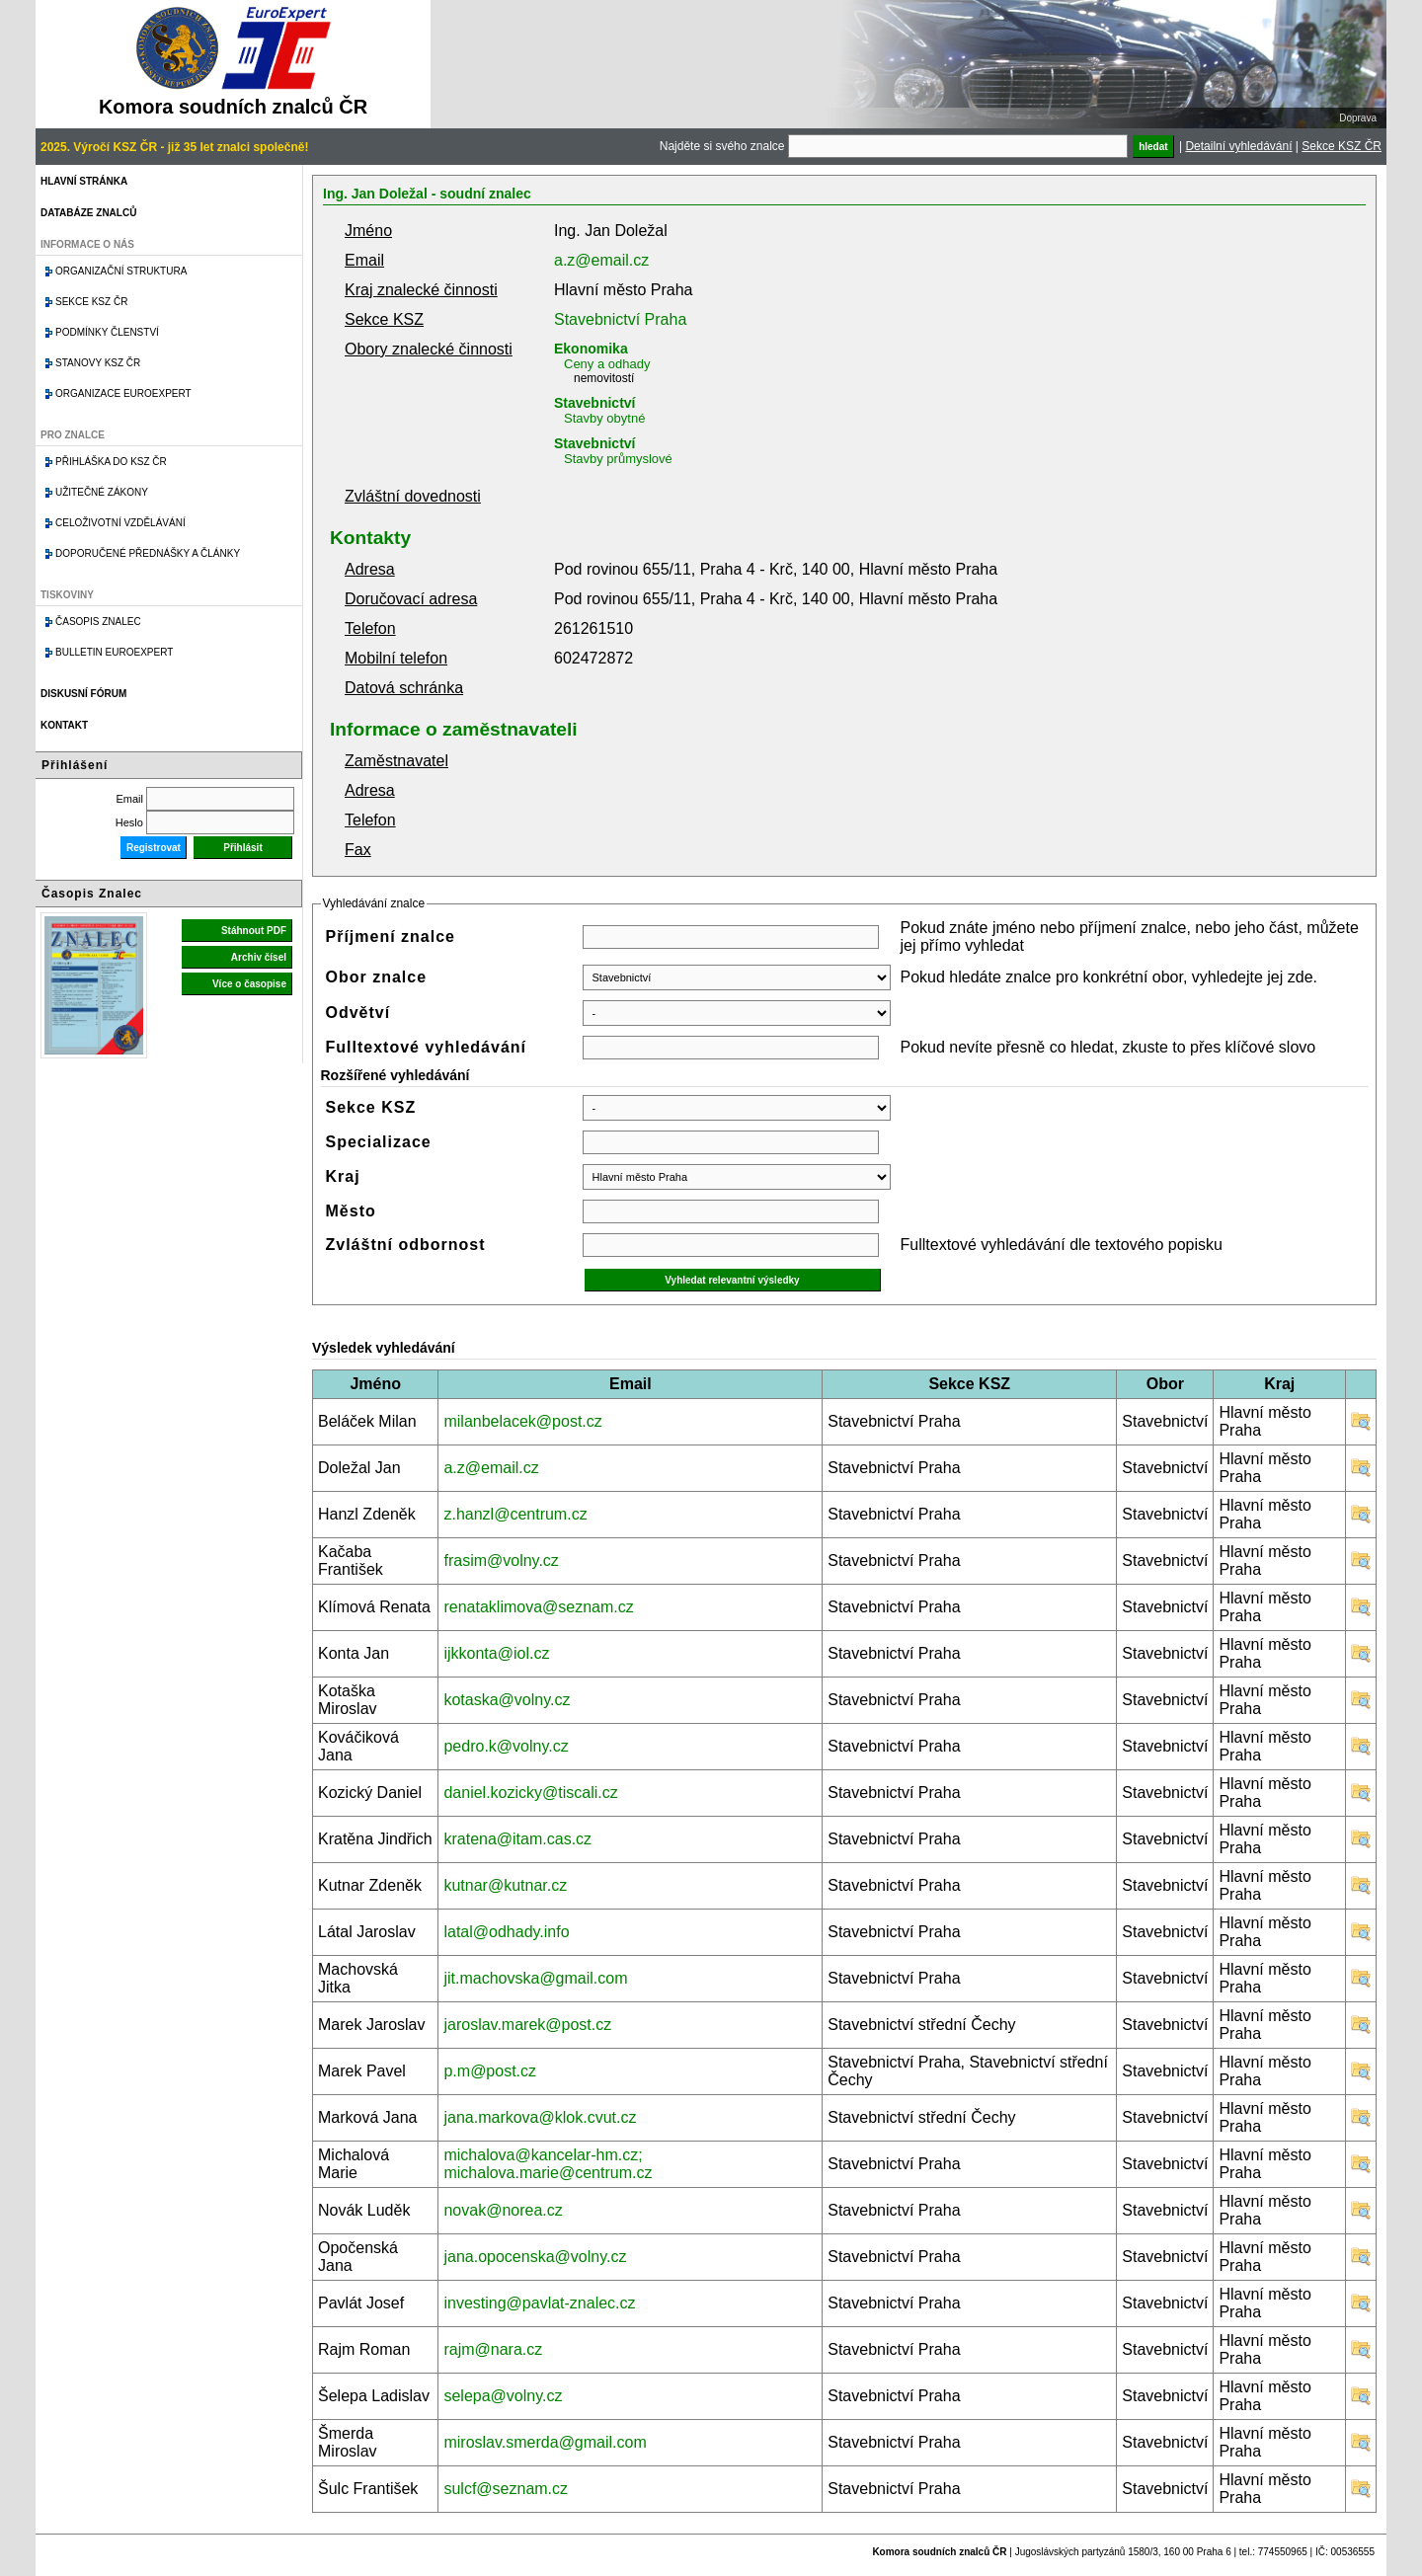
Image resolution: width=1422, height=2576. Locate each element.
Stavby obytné (604, 418)
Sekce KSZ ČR (1342, 146)
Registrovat (153, 847)
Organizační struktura (121, 271)
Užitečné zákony (101, 492)
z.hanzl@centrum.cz (515, 1514)
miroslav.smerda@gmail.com (544, 2442)
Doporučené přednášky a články (147, 553)
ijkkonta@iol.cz (496, 1653)
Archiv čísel (258, 957)
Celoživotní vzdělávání (120, 522)
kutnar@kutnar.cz (505, 1885)
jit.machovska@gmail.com (535, 1978)
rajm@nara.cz (492, 2349)
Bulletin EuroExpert (114, 652)
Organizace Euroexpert (123, 393)
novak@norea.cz (502, 2210)
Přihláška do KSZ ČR (111, 461)
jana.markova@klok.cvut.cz (539, 2117)
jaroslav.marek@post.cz (527, 2024)
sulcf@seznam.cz (505, 2488)
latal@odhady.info (506, 1931)
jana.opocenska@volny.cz (534, 2256)
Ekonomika (591, 348)
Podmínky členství (107, 332)
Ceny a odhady (607, 363)
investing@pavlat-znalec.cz (539, 2303)
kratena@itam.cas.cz (517, 1839)
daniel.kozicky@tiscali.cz (530, 1792)
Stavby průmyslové (618, 458)
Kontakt (64, 725)
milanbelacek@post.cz (522, 1421)
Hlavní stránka (83, 181)
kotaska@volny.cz (506, 1699)
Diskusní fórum (83, 693)
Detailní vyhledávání (1238, 146)
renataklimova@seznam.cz (538, 1607)
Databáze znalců (88, 212)
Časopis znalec (98, 621)
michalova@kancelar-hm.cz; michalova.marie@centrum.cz (547, 2164)
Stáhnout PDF (253, 930)
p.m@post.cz (489, 2071)
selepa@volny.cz (502, 2395)
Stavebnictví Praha (620, 319)
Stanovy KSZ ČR (97, 362)
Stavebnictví (594, 403)
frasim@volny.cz (500, 1560)
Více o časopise (249, 983)
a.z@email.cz (601, 260)
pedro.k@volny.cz (505, 1746)
